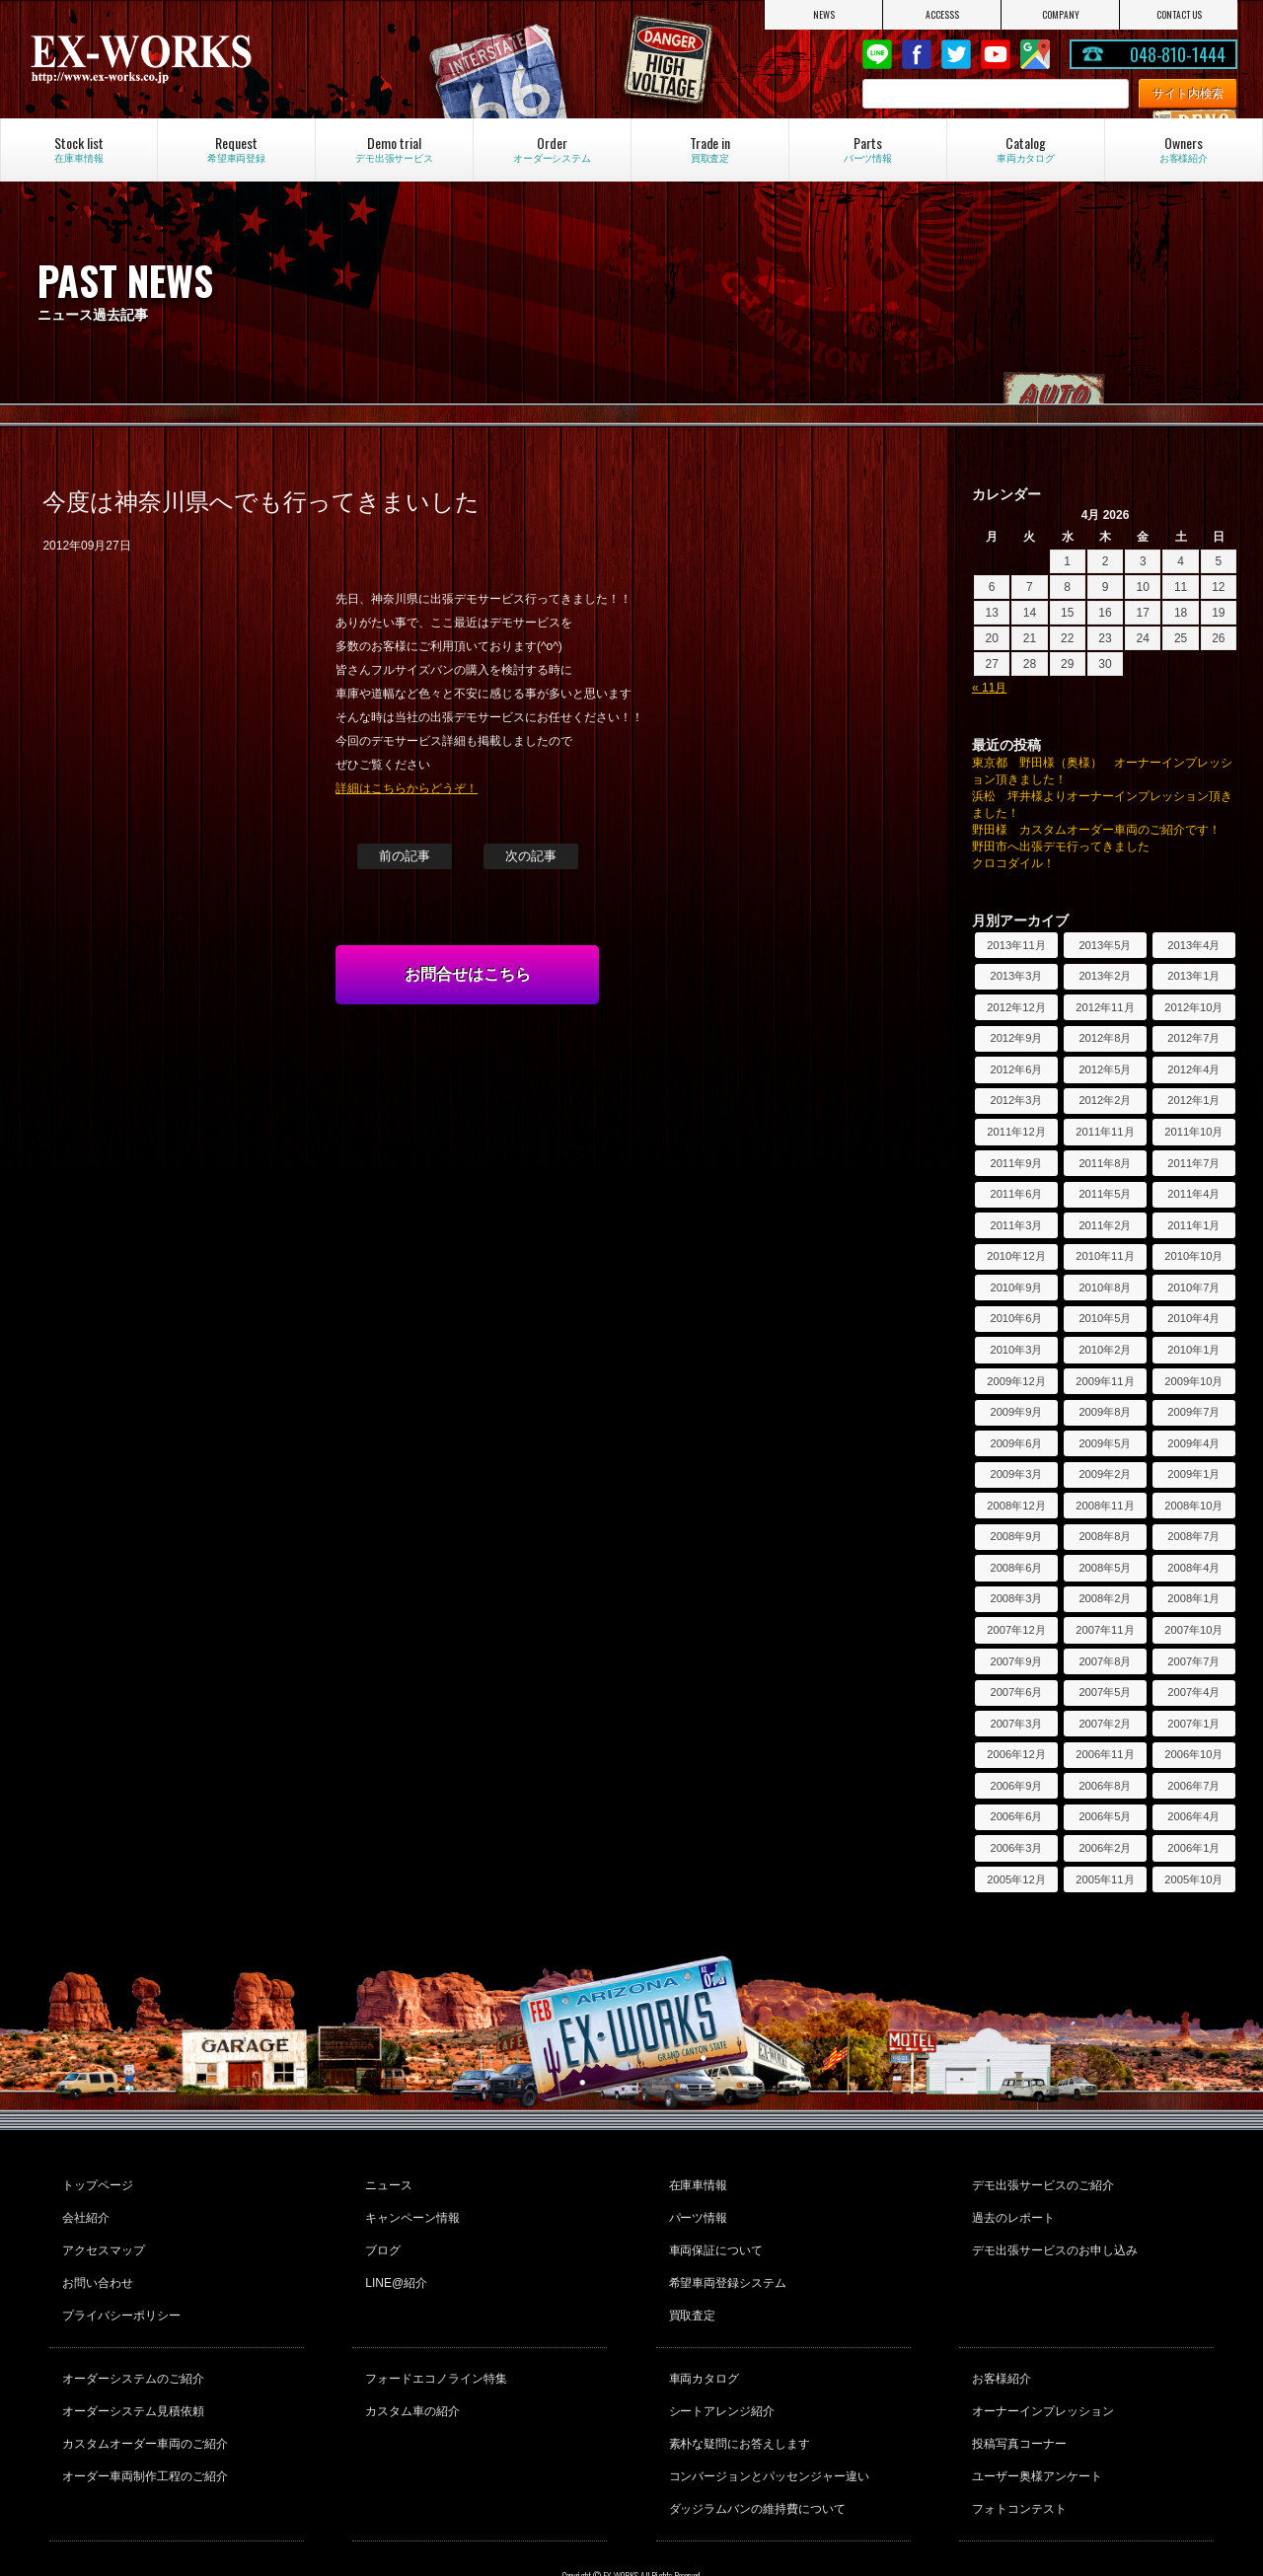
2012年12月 (1016, 1007)
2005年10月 (1193, 1879)
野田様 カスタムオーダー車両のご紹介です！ (1096, 830)
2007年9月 (1016, 1661)
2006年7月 (1193, 1786)
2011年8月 (1104, 1163)
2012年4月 (1193, 1069)
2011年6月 (1016, 1194)
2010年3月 (1016, 1350)
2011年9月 (1016, 1163)
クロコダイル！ (1013, 863)
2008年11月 (1105, 1505)
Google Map (1035, 54)
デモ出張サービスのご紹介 (1040, 2182)
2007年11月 (1105, 1630)
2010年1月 (1193, 1350)
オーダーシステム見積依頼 (130, 2373)
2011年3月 (1016, 1225)
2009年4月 (1193, 1443)
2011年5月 (1104, 1194)
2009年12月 (1016, 1381)
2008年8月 (1104, 1536)
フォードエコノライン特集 (433, 2346)
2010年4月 (1193, 1318)
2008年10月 (1193, 1505)
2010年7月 (1193, 1287)
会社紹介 (83, 2209)
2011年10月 (1193, 1132)
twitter (956, 54)
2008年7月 (1193, 1536)
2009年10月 (1193, 1381)
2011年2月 (1104, 1225)
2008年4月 (1193, 1568)
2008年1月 (1193, 1598)
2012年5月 (1104, 1069)
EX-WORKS (208, 59)
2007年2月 (1104, 1724)
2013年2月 (1104, 976)
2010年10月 (1193, 1256)
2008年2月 (1104, 1598)
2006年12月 (1016, 1754)
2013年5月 (1104, 945)
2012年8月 (1104, 1038)
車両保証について (713, 2236)
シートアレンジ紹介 (719, 2373)
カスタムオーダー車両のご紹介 (142, 2399)
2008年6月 (1016, 1568)
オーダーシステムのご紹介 (130, 2346)
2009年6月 (1016, 1443)
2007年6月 (1016, 1692)
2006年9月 (1016, 1786)
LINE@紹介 (393, 2262)
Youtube (995, 54)
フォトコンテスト (1016, 2453)
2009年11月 (1105, 1381)
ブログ (380, 2236)
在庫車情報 (695, 2182)
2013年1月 (1193, 976)
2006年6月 (1016, 1816)
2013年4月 (1193, 945)
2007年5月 (1104, 1692)
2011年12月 (1016, 1132)
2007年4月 (1193, 1692)
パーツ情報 (695, 2209)
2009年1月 (1193, 1474)
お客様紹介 (998, 2346)
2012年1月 (1193, 1100)
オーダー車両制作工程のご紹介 (142, 2426)
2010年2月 (1104, 1350)
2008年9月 (1016, 1536)
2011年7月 (1193, 1163)
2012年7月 (1193, 1038)
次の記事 (531, 855)
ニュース (385, 2182)
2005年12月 (1016, 1879)
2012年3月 (1016, 1100)
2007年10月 (1193, 1630)
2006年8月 (1104, 1786)
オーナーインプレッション (1040, 2373)
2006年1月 (1193, 1848)
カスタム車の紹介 (409, 2373)
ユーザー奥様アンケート (1034, 2426)
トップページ (94, 2182)
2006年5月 (1104, 1816)
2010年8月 (1104, 1287)
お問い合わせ (94, 2262)
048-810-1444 (1178, 54)
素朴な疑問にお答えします (737, 2399)
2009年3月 (1016, 1474)
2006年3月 (1016, 1848)
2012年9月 (1016, 1038)
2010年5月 (1104, 1318)
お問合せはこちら (468, 974)
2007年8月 (1104, 1661)
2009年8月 (1104, 1412)
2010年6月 (1016, 1318)
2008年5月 (1104, 1568)
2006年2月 (1104, 1848)
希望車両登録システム (725, 2262)
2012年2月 (1104, 1100)
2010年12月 (1016, 1256)
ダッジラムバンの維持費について (755, 2453)
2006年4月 (1193, 1816)
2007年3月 (1016, 1724)
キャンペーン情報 (409, 2209)
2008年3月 (1016, 1598)
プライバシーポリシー (118, 2289)
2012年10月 (1193, 1007)
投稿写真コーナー (1016, 2399)
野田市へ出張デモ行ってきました (1061, 846)
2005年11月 (1105, 1879)
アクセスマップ (100, 2236)
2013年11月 (1016, 945)
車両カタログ (701, 2346)
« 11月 (989, 688)
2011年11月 (1105, 1132)
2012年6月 (1016, 1069)
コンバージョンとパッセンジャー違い (766, 2426)
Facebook (916, 54)
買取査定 (689, 2289)
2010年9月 (1016, 1287)
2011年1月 (1193, 1225)
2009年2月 (1104, 1474)
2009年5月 (1104, 1443)
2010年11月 (1105, 1256)
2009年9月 (1016, 1412)
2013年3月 (1016, 976)
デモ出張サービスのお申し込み (1052, 2236)
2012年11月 (1105, 1007)
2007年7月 (1193, 1661)
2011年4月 (1193, 1194)
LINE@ (877, 54)
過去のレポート (1010, 2209)
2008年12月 (1016, 1505)
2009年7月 (1193, 1412)
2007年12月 (1016, 1630)
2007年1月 (1193, 1724)
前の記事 (404, 855)
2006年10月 (1193, 1754)
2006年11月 (1105, 1754)
